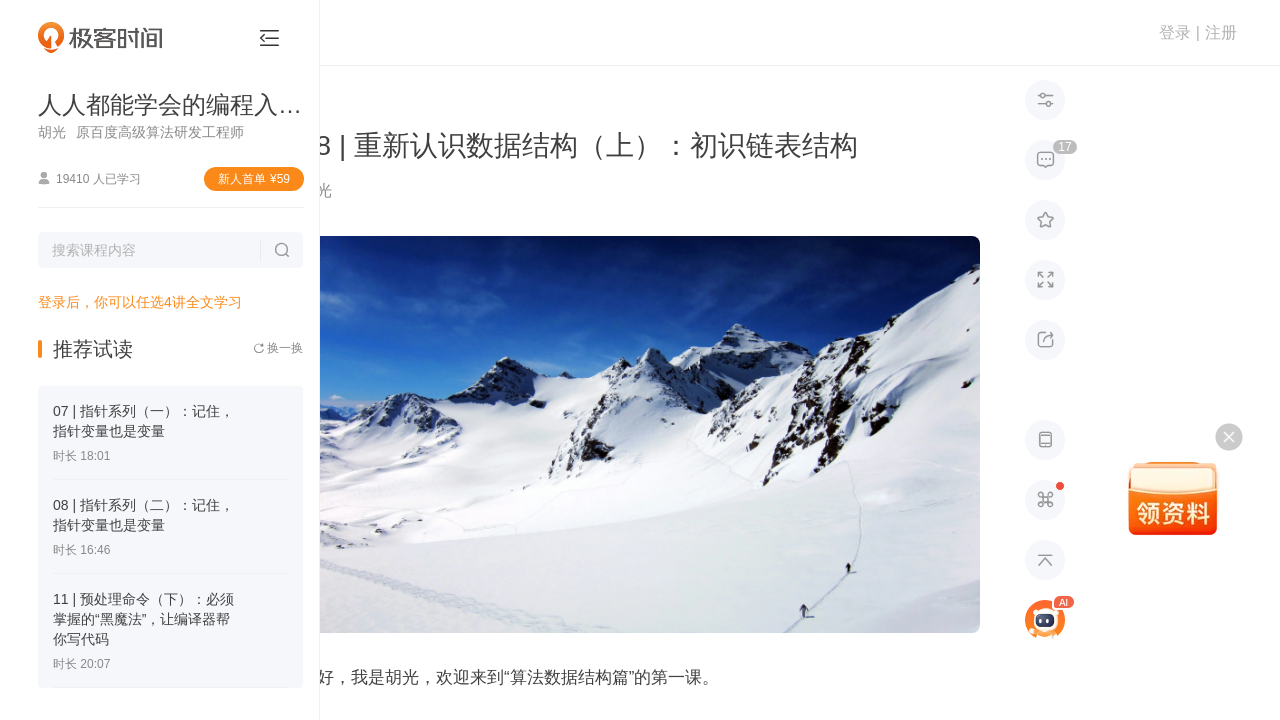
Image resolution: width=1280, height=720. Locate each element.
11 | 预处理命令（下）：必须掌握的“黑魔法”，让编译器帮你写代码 (143, 619)
